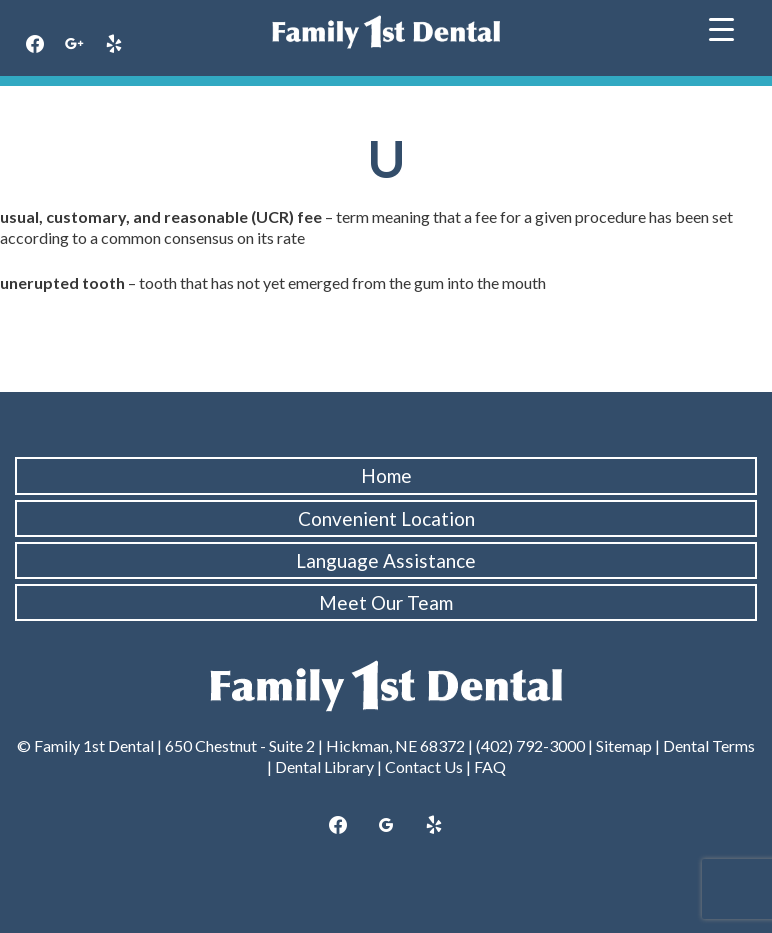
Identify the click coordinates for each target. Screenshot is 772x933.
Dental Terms (709, 745)
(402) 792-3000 (530, 745)
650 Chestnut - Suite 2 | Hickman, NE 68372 (315, 745)
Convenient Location (386, 518)
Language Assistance (386, 560)
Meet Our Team (386, 602)
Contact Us (424, 766)
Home (386, 475)
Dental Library (324, 766)
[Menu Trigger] (721, 27)
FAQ (490, 766)
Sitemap (624, 745)
